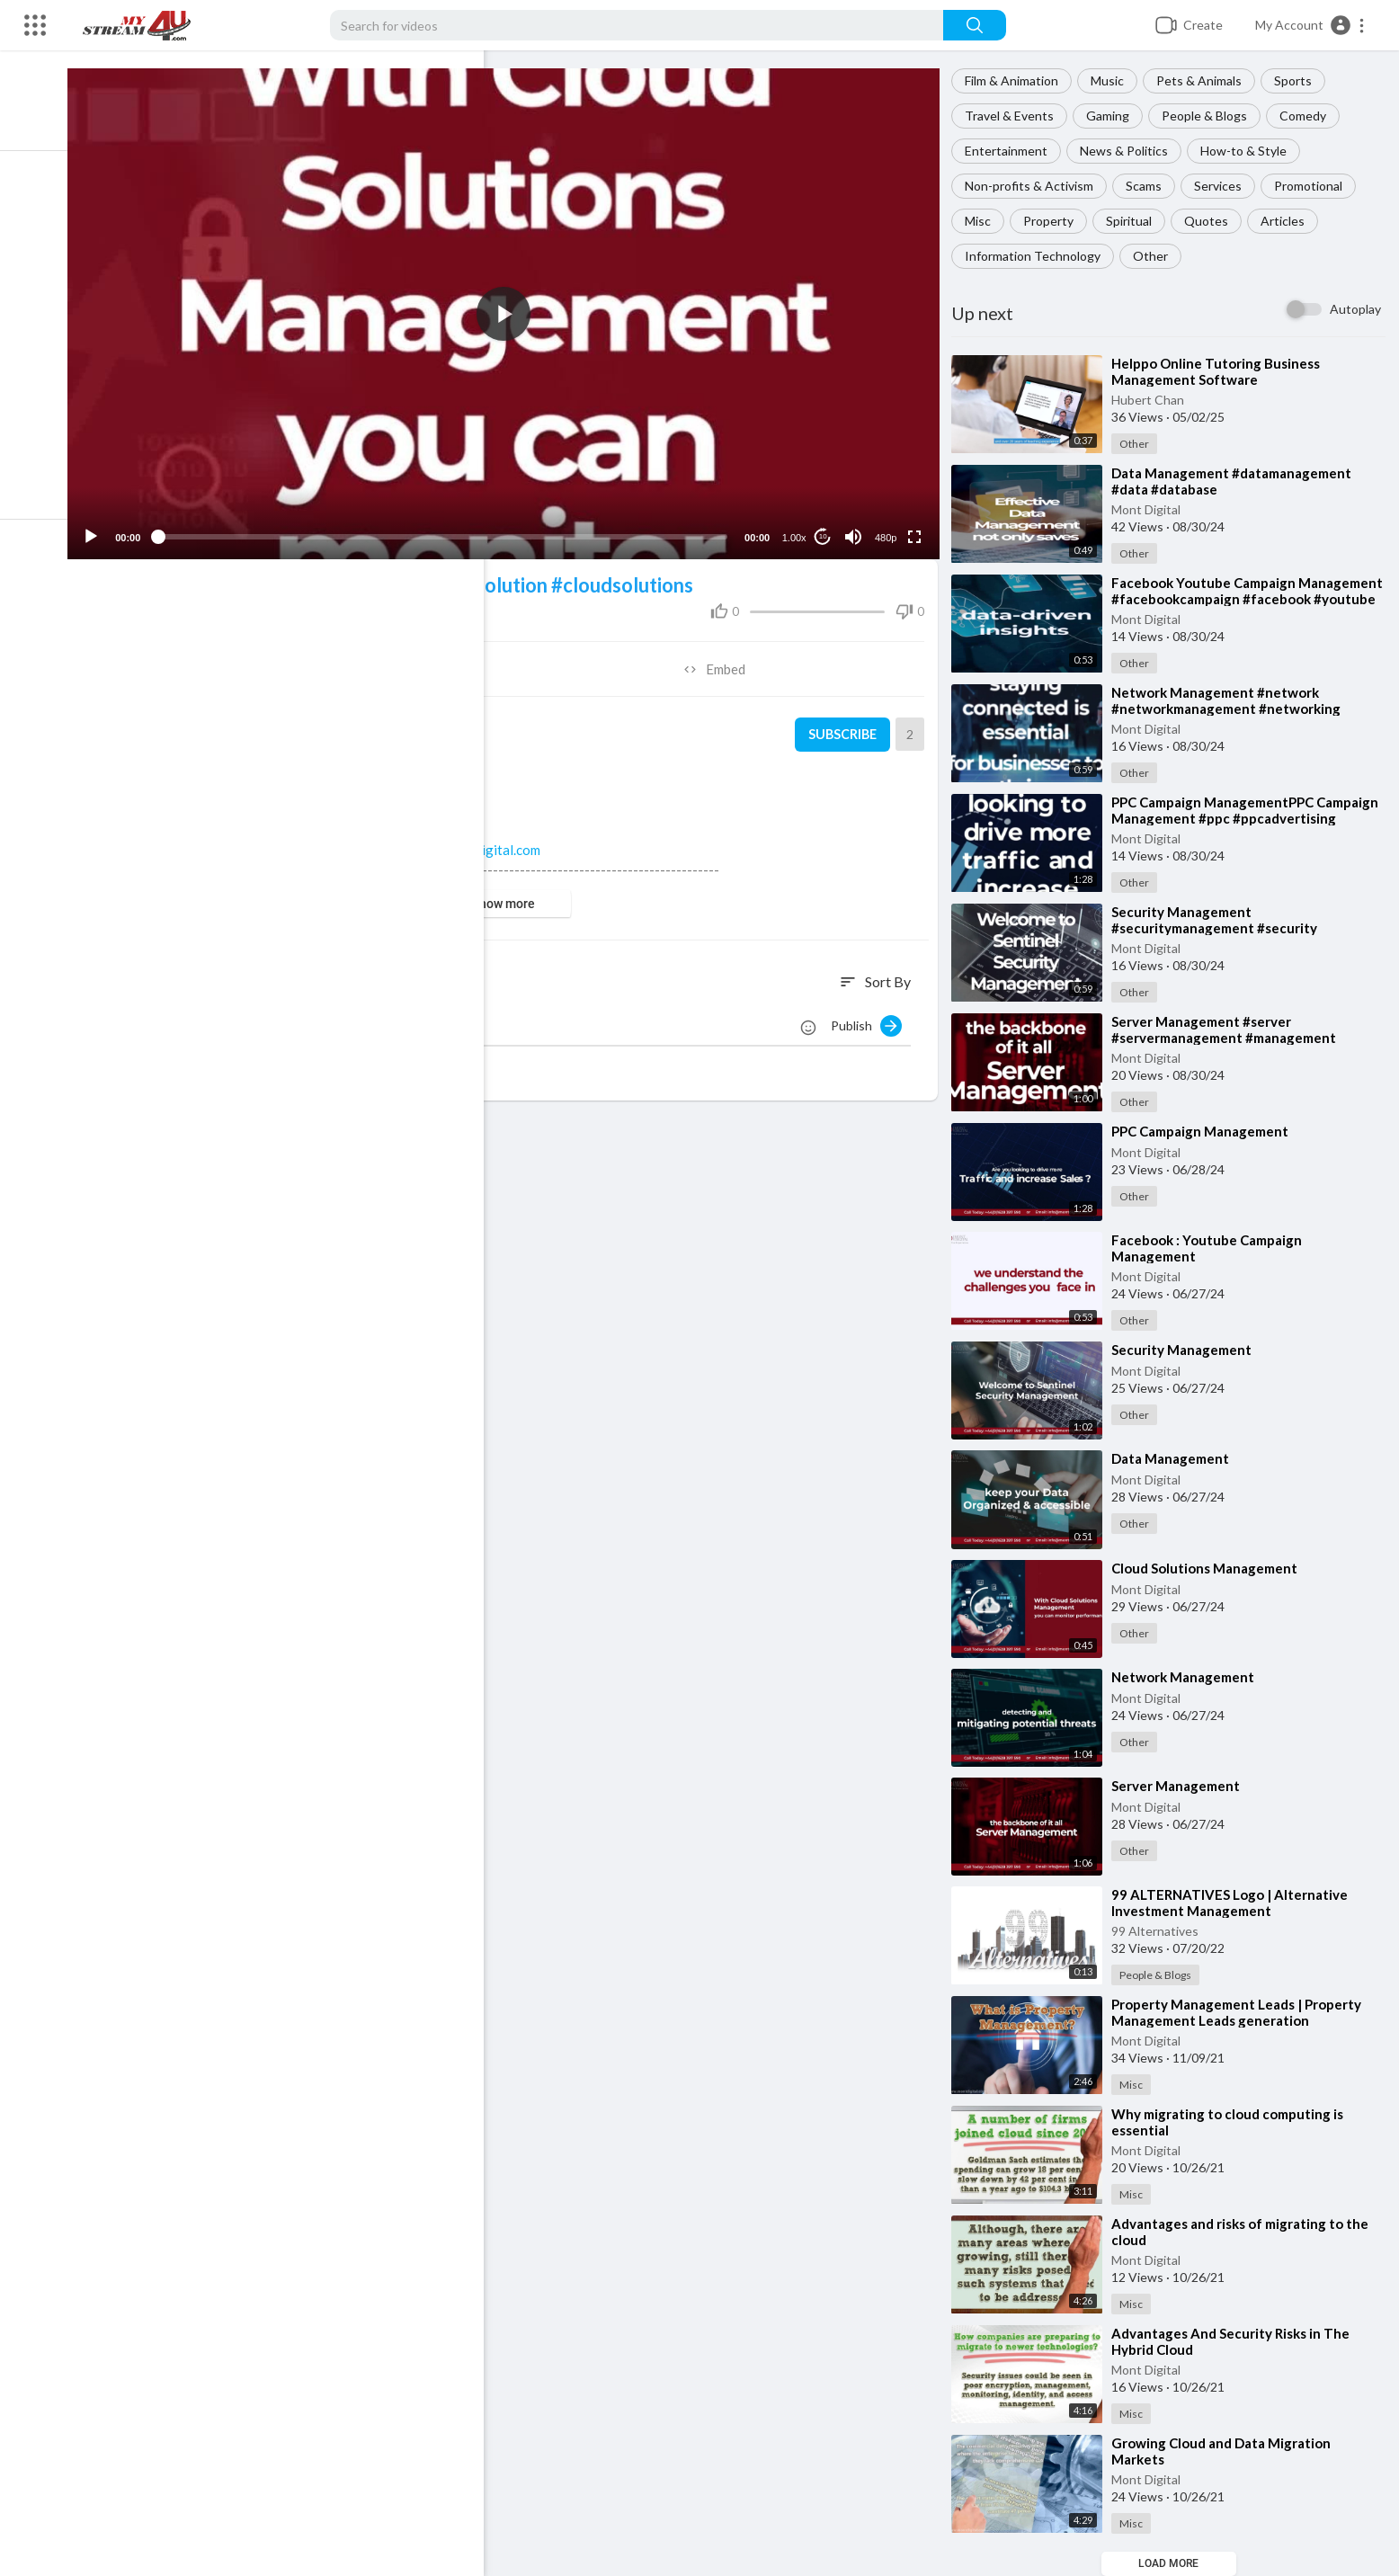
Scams (1149, 185)
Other (1155, 255)
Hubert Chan (1153, 399)
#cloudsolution (497, 577)
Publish (871, 1018)
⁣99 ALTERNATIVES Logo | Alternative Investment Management (1235, 1902)
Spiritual (1134, 220)
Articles (1288, 220)
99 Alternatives (1160, 1931)
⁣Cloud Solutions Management (1210, 1568)
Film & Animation (1017, 80)
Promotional (1313, 185)
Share (306, 661)
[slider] (453, 528)
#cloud (396, 577)
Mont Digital (1151, 509)
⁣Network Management (1188, 1677)
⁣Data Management (1175, 1458)
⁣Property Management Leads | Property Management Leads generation (1242, 2012)
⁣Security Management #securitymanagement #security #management (1220, 928)
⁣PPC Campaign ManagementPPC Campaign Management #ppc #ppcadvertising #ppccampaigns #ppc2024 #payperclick (1250, 818)
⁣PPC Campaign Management (1205, 1131)
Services (1223, 185)
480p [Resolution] (889, 529)
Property (1054, 220)
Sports (1298, 80)
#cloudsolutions (638, 577)
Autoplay (1355, 308)
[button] (1310, 25)
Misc (983, 220)
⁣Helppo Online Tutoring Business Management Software (1221, 371)
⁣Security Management (1187, 1349)
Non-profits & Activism (1034, 185)
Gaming (1113, 115)
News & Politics (1129, 150)
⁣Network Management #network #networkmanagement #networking (1231, 700)
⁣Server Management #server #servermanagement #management (1229, 1029)
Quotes (1212, 220)
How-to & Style (1249, 150)
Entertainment (1011, 150)
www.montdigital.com (492, 841)
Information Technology (1038, 255)
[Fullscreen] (918, 529)
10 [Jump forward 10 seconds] (827, 528)
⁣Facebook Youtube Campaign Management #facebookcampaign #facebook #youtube (1224, 599)
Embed (722, 661)
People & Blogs (1209, 115)
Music (1112, 80)
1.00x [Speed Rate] (798, 529)
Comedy (1308, 115)
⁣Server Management (1181, 1786)
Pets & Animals (1204, 80)
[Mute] (857, 529)
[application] (514, 309)
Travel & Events (1014, 115)
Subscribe (844, 726)
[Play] (109, 529)
